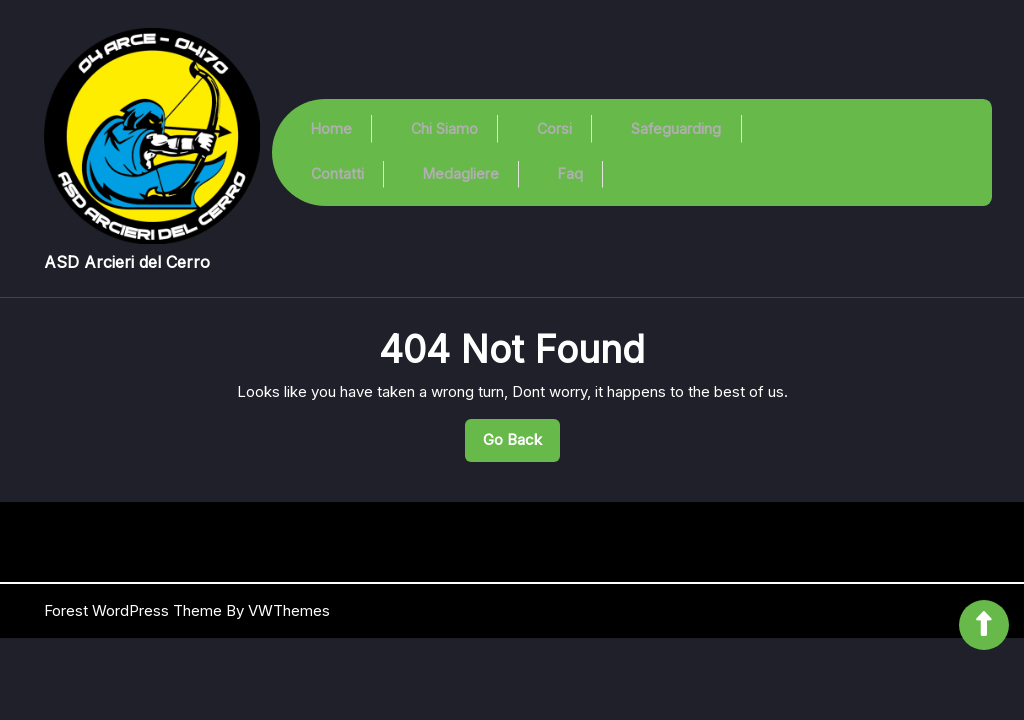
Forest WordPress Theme (133, 610)
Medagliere (459, 171)
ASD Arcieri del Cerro (127, 262)
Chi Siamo (442, 133)
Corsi (555, 133)
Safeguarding (680, 133)
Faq (572, 171)
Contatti (333, 171)
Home (327, 133)
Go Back (521, 445)
